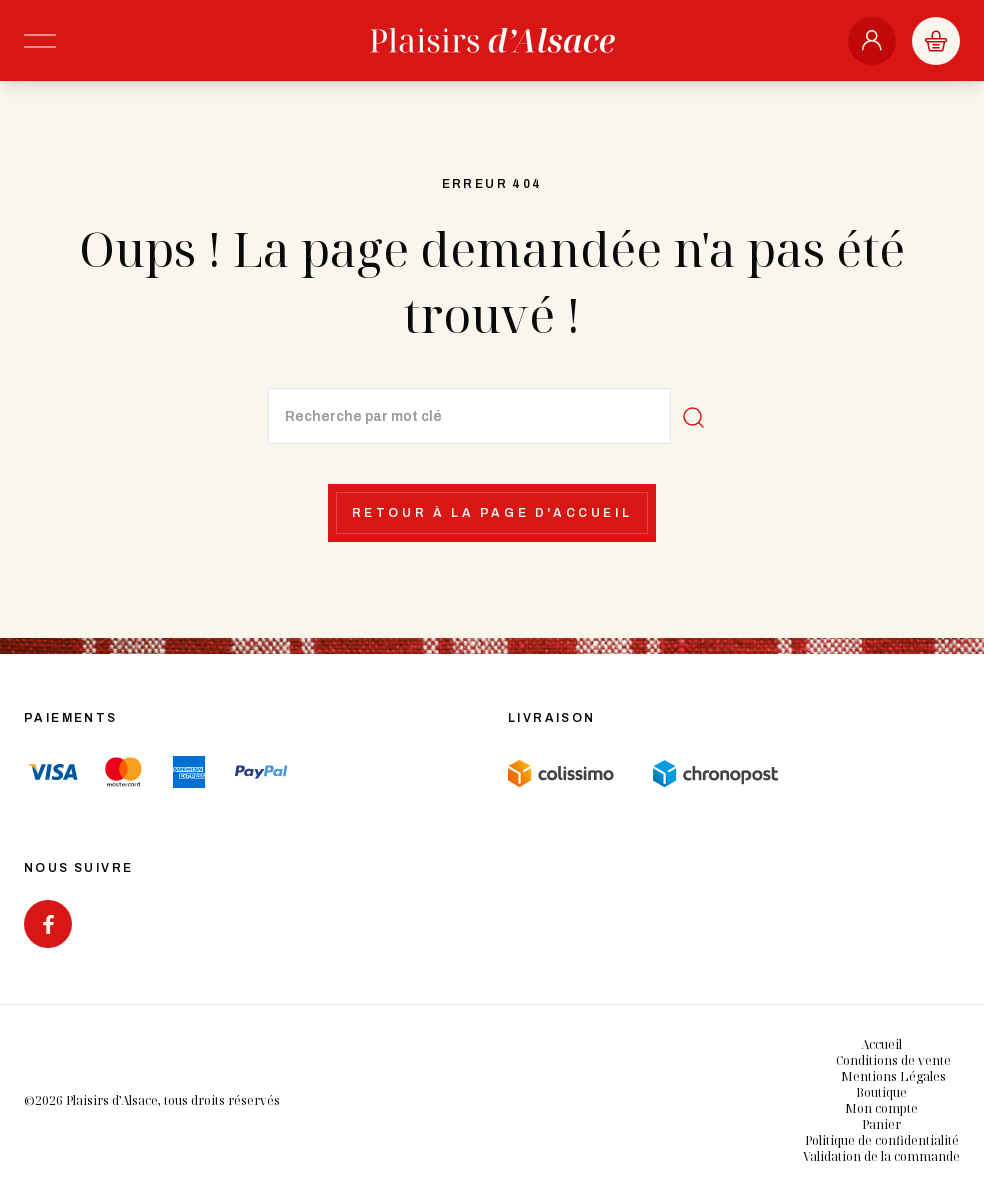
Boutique (881, 1092)
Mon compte (881, 1108)
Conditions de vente (893, 1060)
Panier (881, 1124)
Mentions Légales (893, 1076)
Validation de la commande (881, 1156)
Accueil (881, 1044)
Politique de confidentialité (882, 1140)
